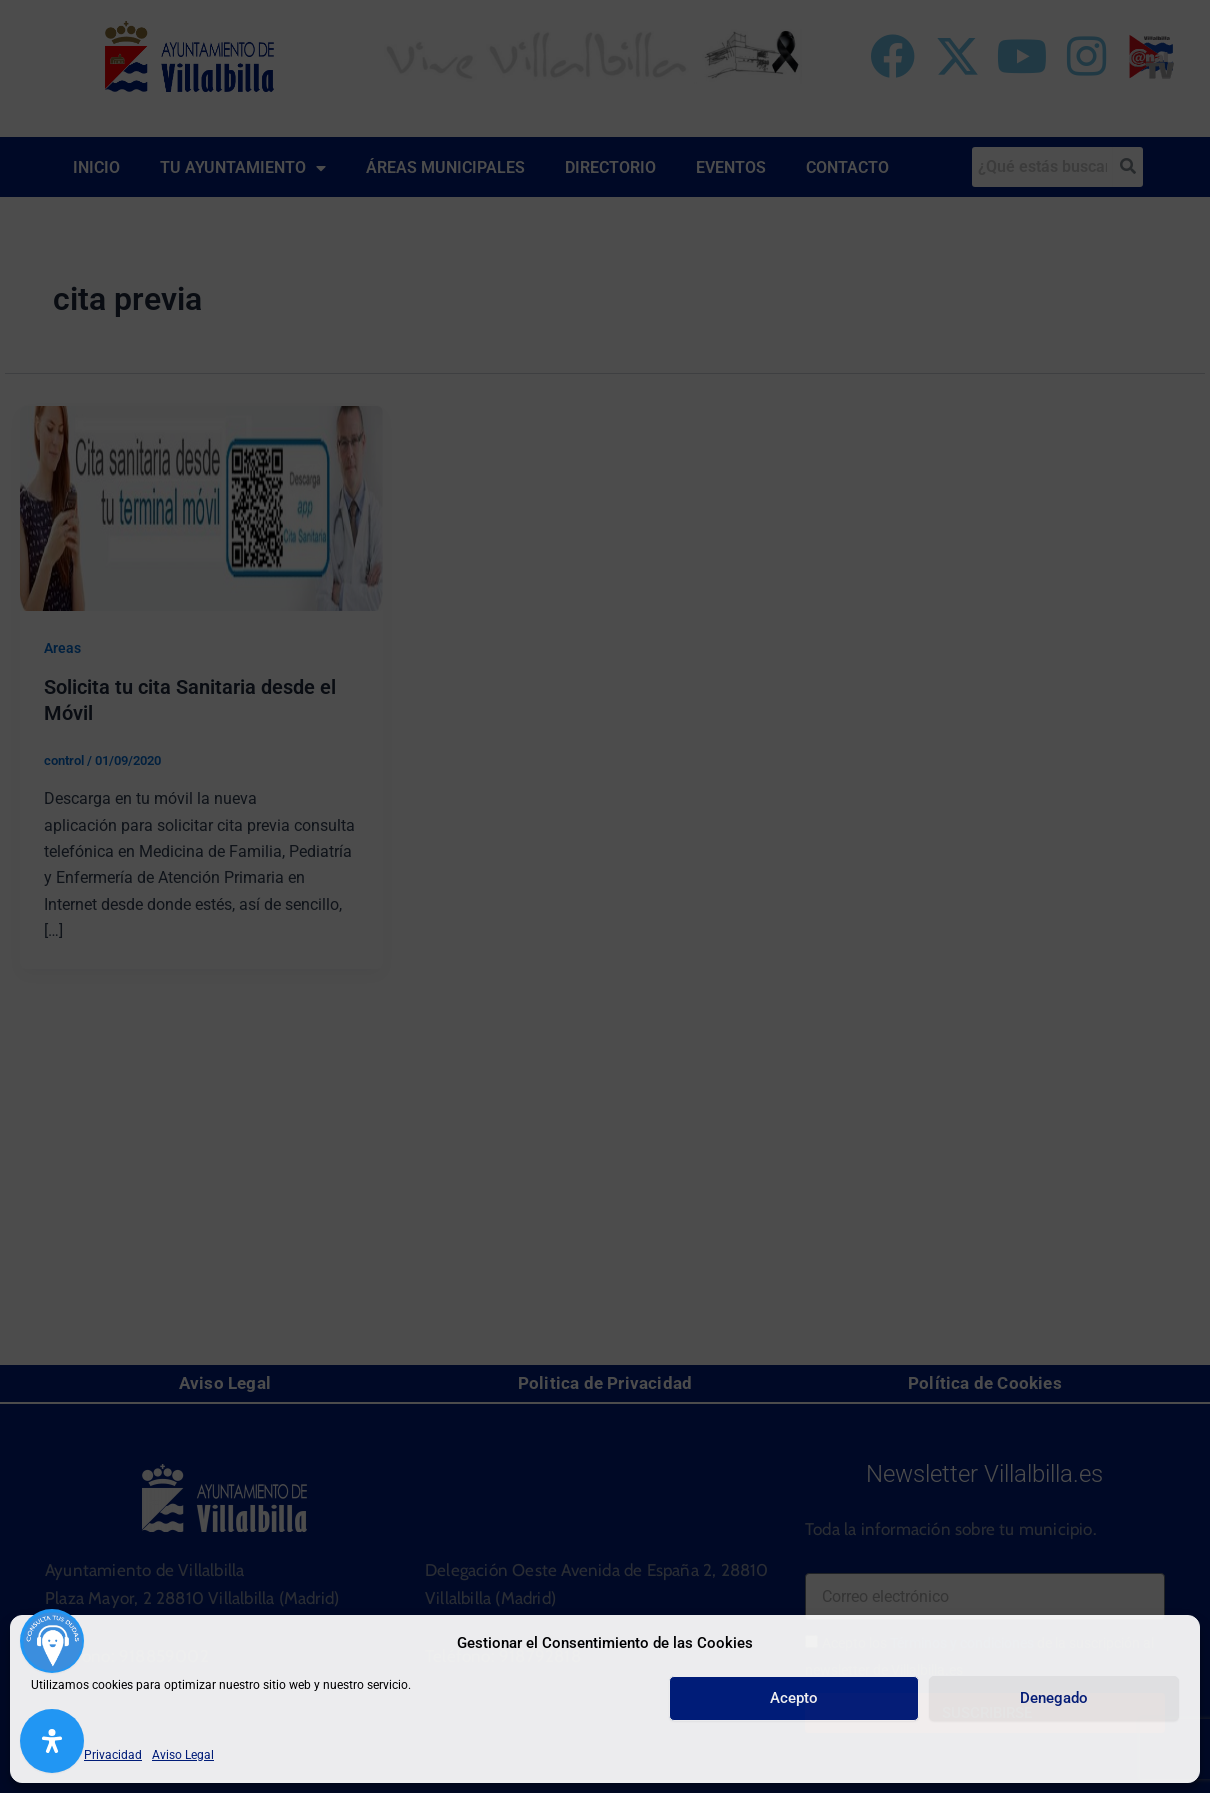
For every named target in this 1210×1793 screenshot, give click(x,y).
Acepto (794, 1698)
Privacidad (113, 1755)
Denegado (1054, 1698)
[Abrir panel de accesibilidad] (52, 1741)
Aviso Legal (183, 1755)
